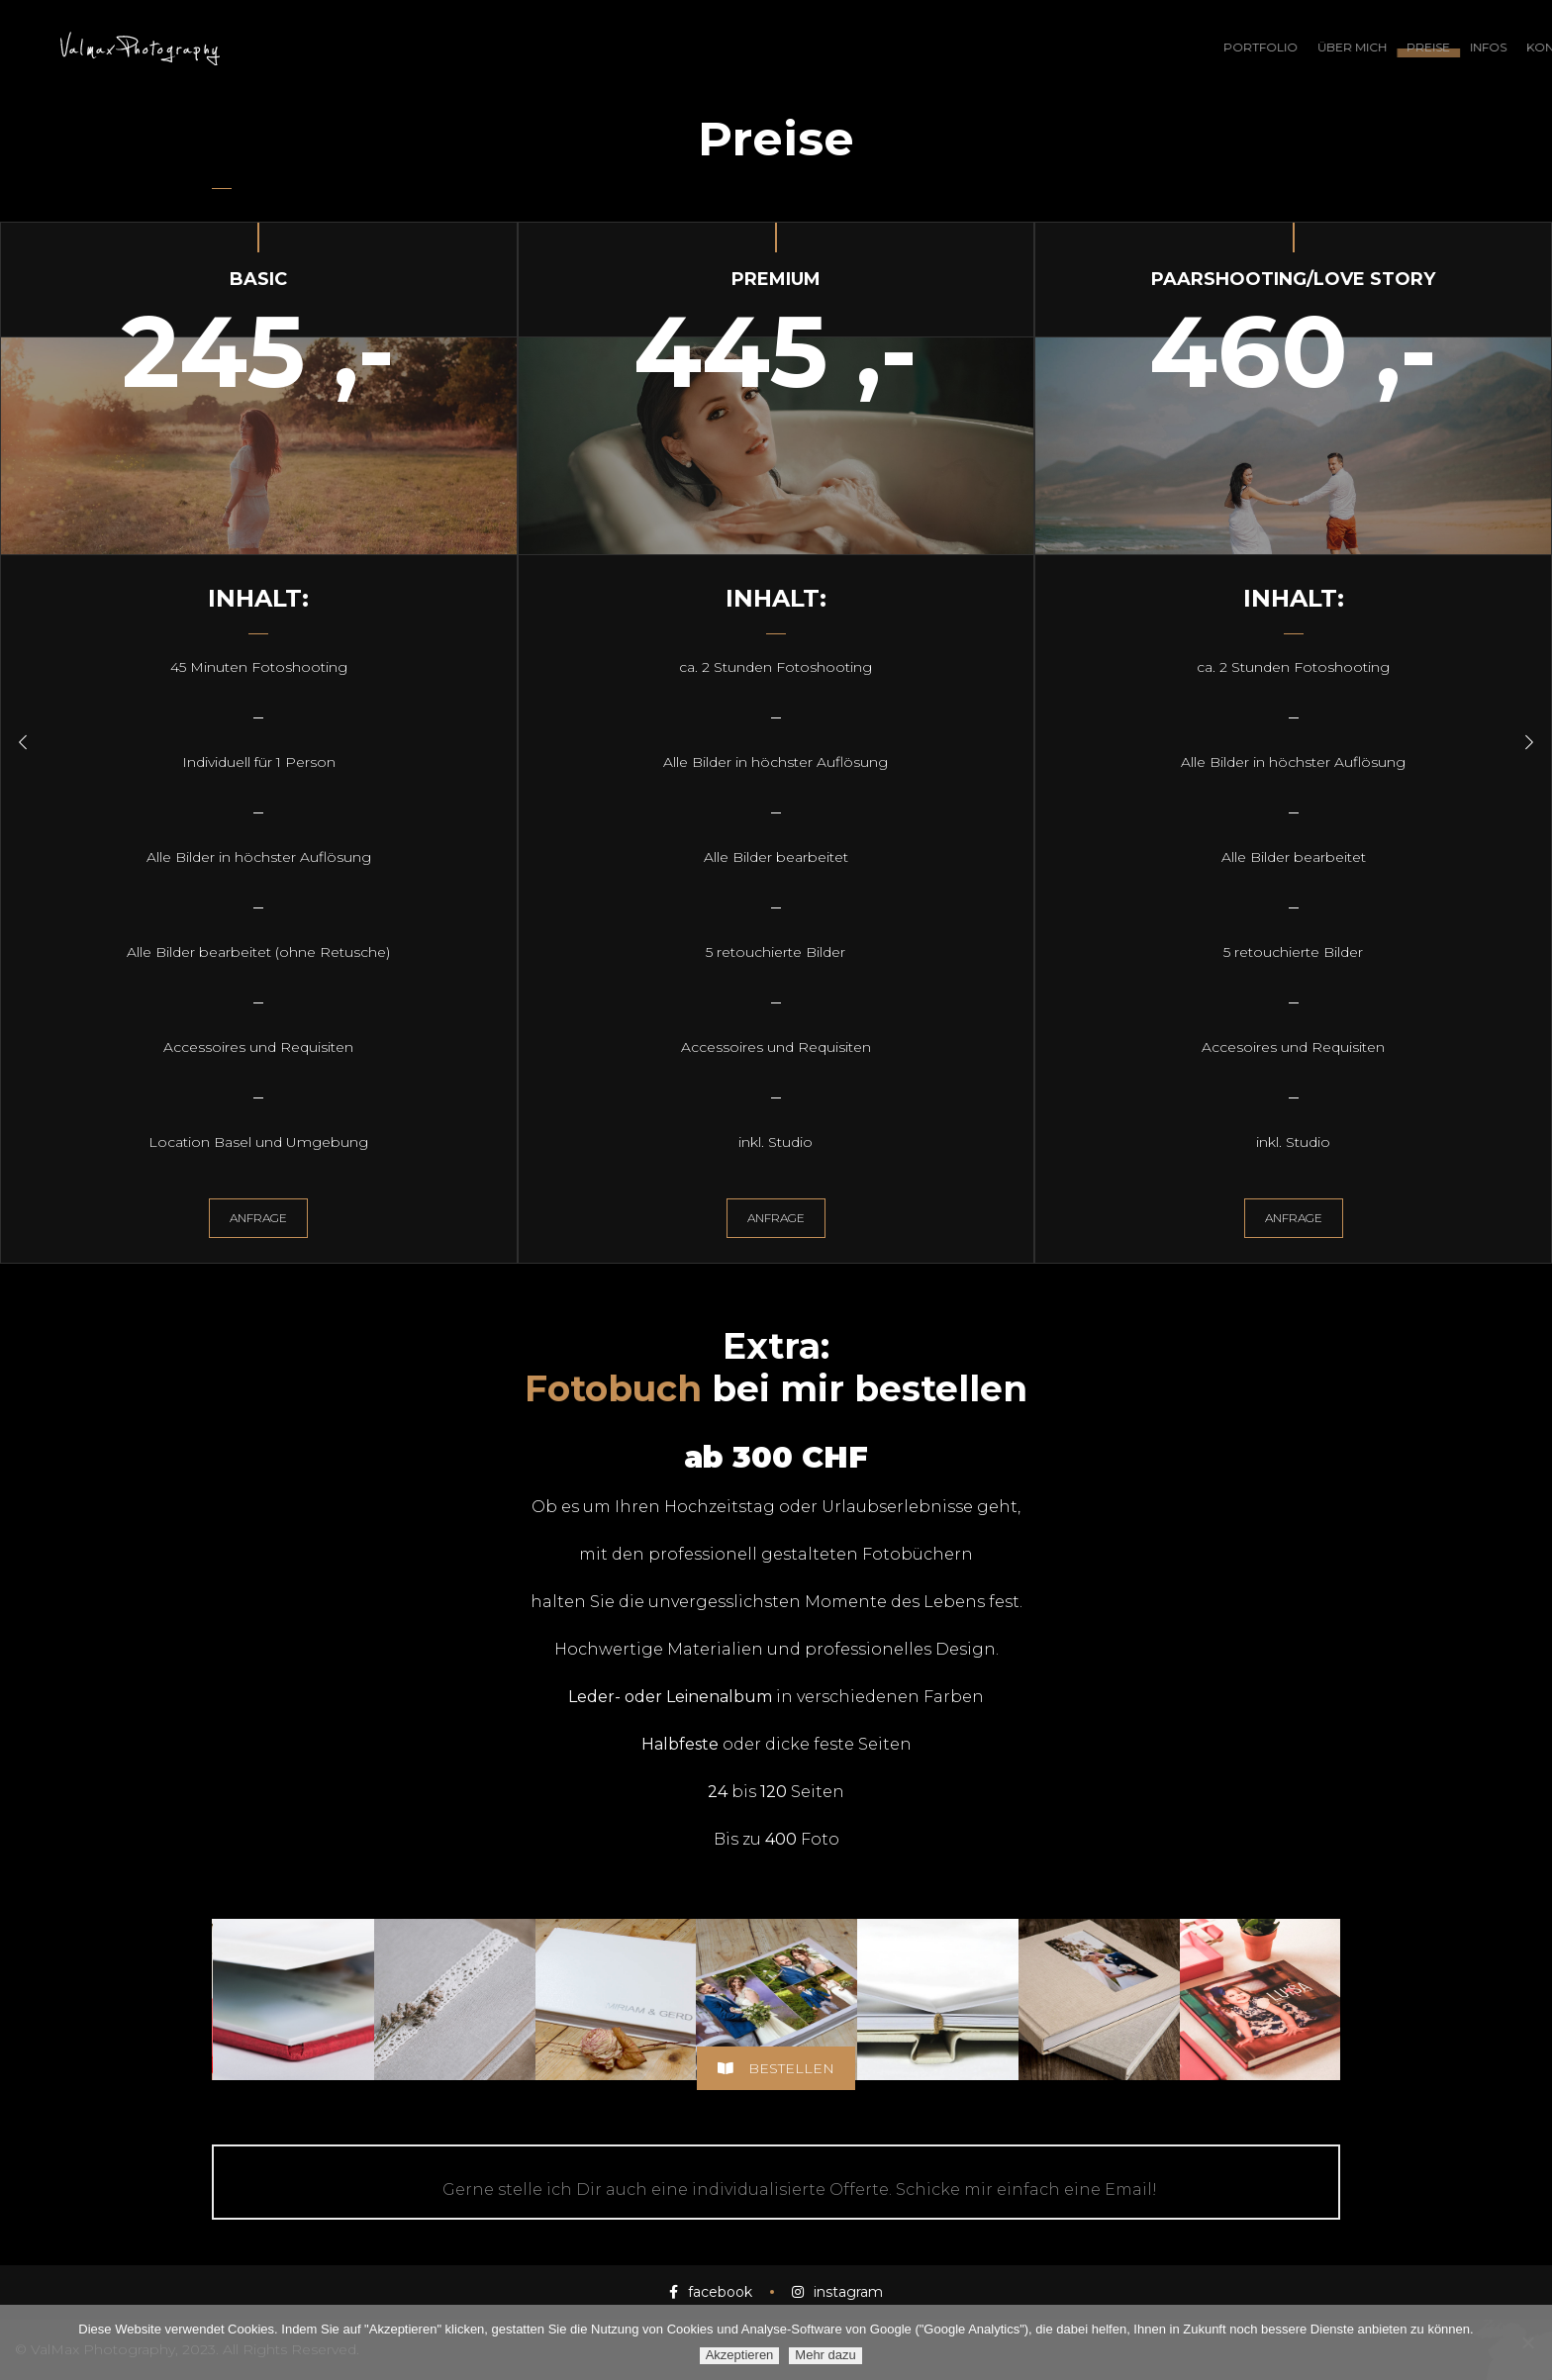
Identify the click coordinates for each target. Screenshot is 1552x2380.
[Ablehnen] (1527, 2342)
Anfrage (258, 1217)
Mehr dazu (826, 2354)
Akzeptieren (740, 2354)
